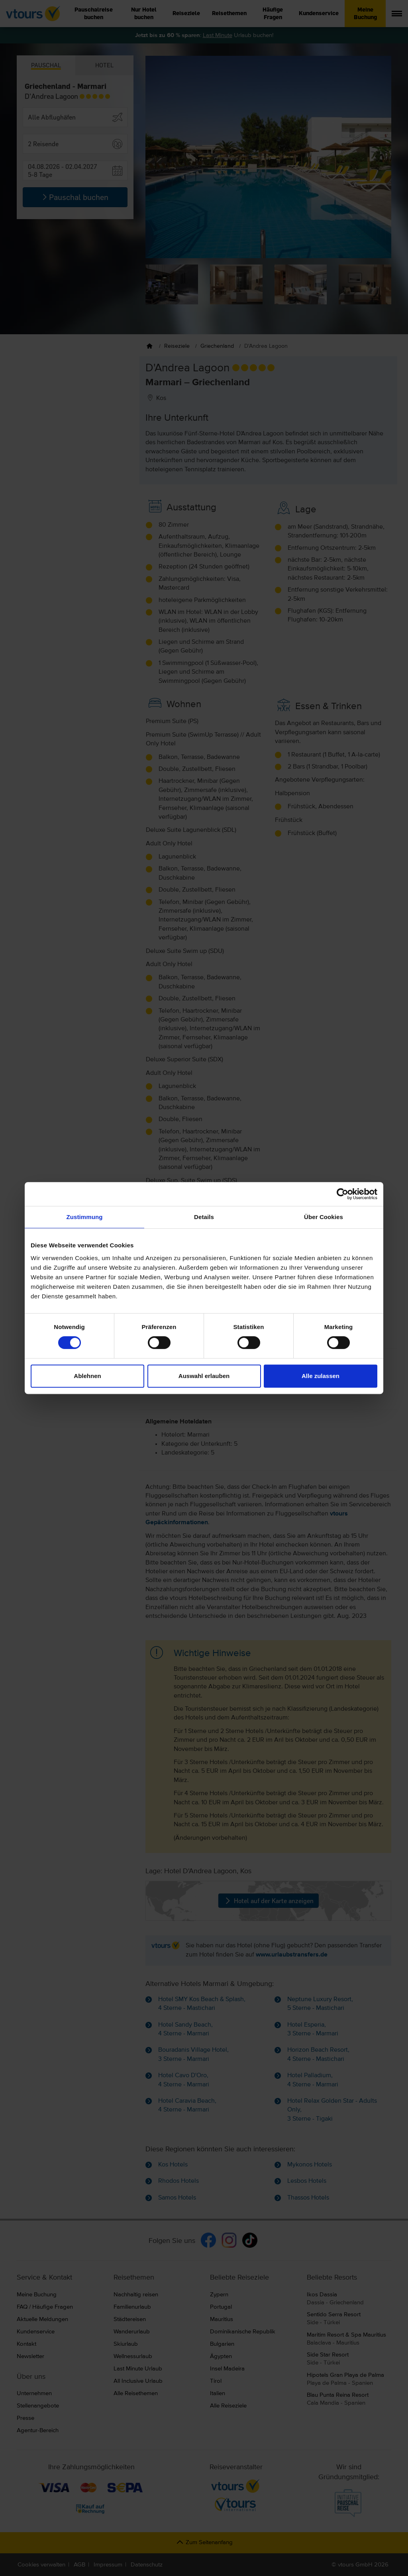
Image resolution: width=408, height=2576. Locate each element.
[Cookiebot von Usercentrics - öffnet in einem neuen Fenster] (342, 1194)
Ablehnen (87, 1375)
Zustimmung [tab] (85, 1217)
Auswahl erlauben (204, 1375)
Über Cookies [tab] (323, 1217)
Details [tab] (204, 1217)
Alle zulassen (320, 1375)
